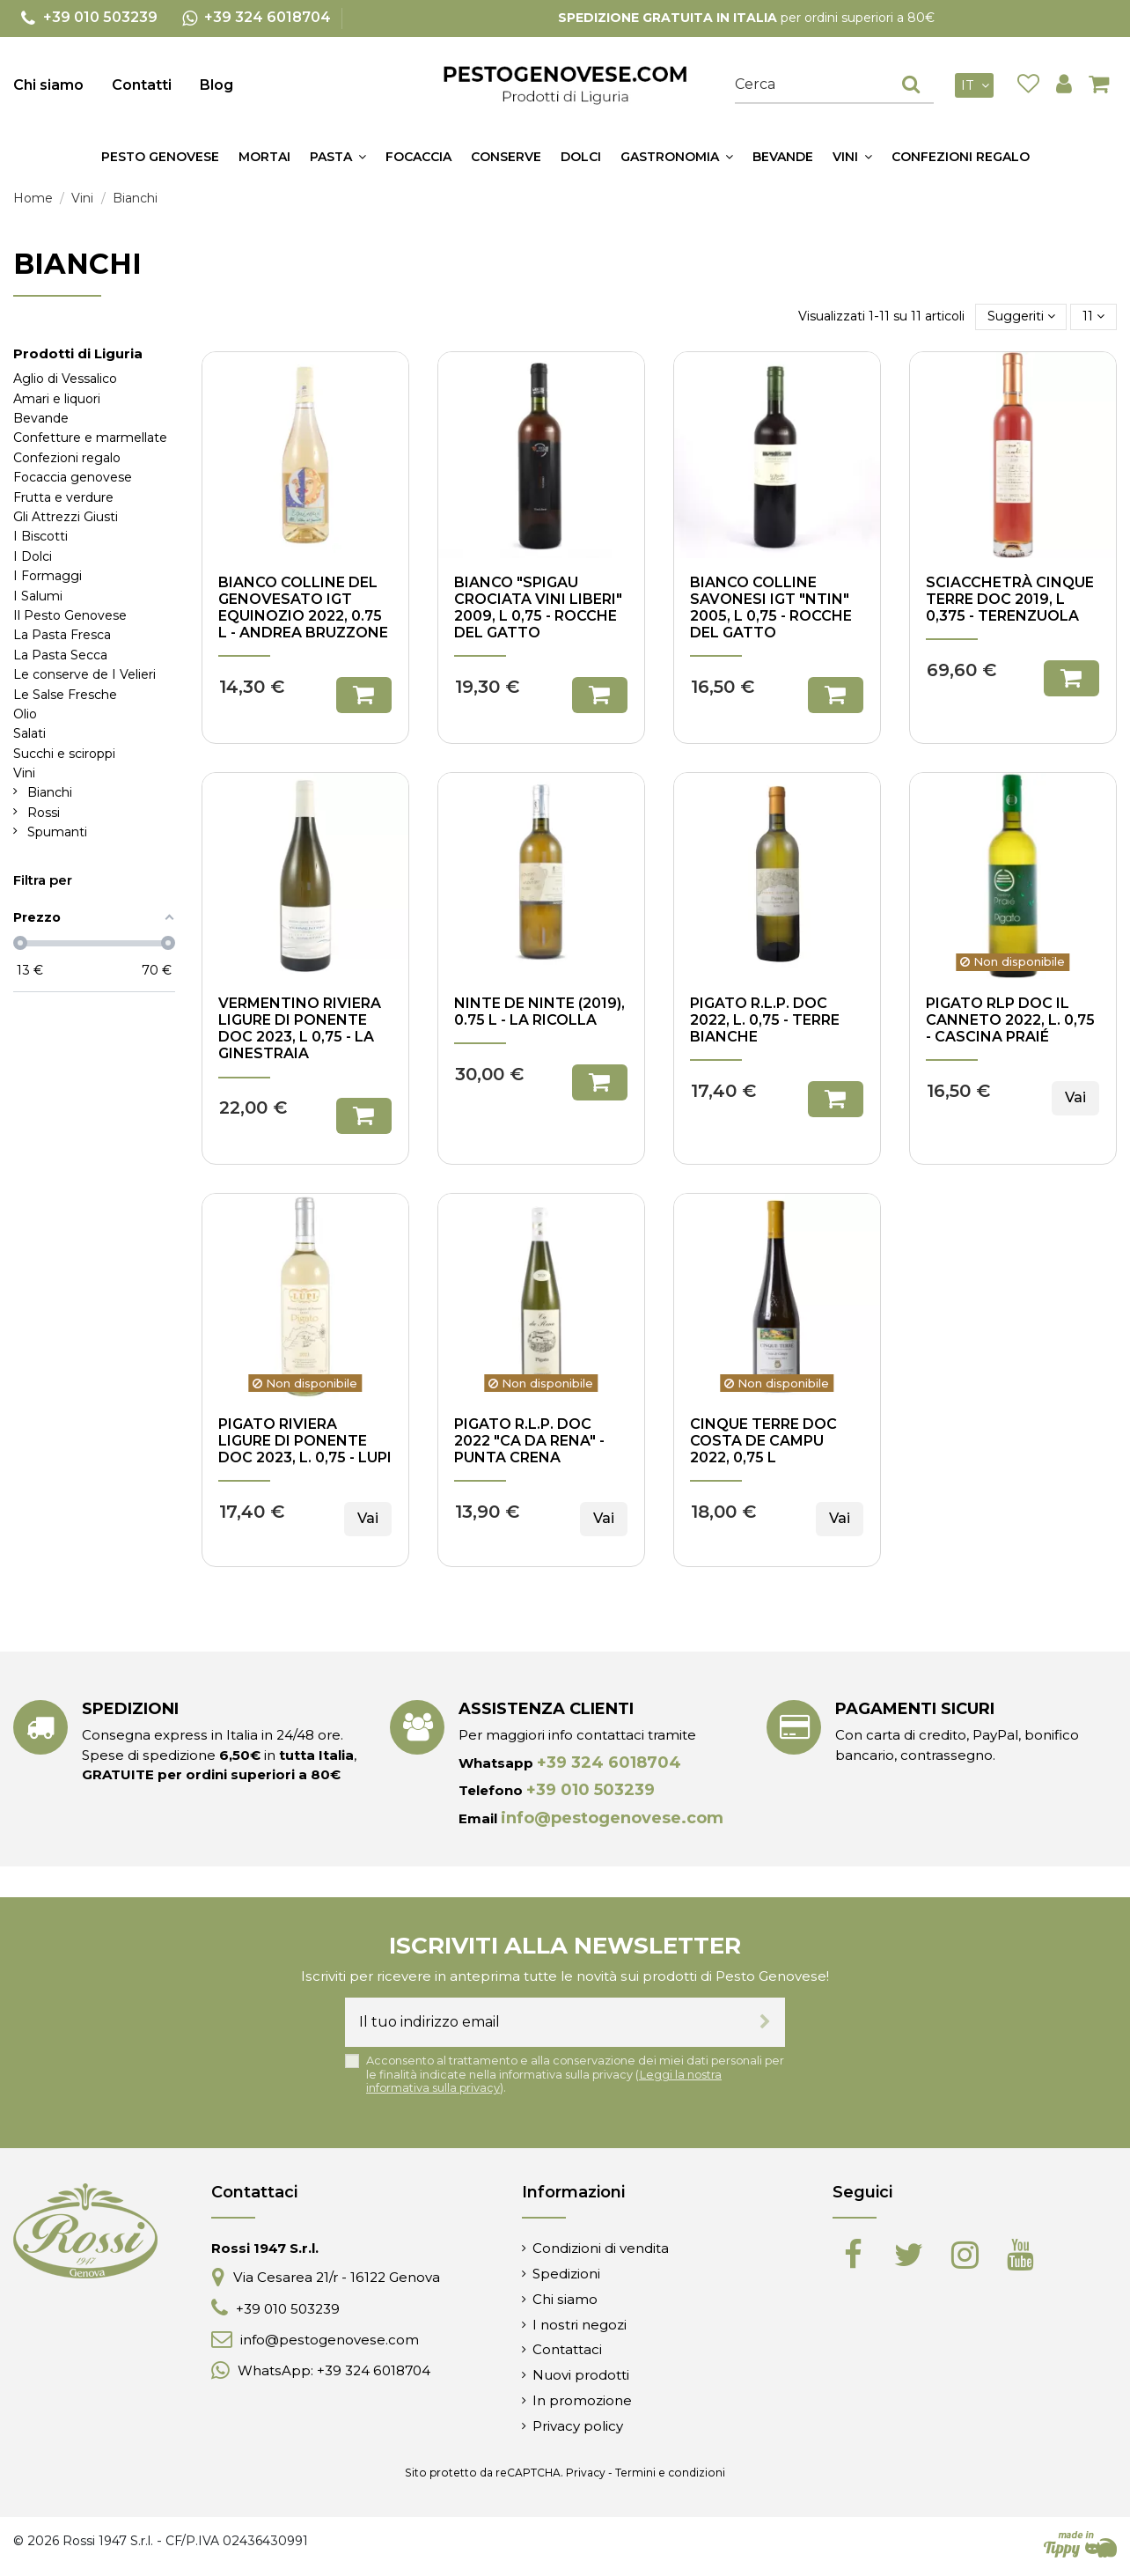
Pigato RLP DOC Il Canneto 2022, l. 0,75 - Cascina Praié (1010, 1020)
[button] (338, 157)
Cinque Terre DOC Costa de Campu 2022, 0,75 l (763, 1441)
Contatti (142, 85)
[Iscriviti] (765, 2022)
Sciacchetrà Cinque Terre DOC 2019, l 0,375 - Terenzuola (1010, 599)
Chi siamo (48, 85)
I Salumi (37, 596)
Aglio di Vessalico (65, 378)
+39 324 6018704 (609, 1762)
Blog (216, 85)
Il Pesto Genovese (70, 615)
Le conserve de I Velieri (84, 674)
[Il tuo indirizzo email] (545, 2022)
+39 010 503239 (590, 1790)
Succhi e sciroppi (64, 754)
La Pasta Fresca (62, 635)
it (977, 85)
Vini (24, 773)
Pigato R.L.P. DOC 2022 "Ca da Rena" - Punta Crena (529, 1441)
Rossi (43, 813)
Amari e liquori (56, 399)
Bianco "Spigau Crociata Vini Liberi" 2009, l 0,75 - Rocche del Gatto (538, 608)
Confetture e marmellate (90, 437)
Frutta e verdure (63, 497)
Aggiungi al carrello (363, 694)
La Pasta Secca (60, 655)
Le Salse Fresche (65, 695)
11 (1093, 316)
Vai (1075, 1097)
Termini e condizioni (670, 2472)
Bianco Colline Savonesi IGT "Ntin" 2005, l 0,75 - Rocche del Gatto (771, 608)
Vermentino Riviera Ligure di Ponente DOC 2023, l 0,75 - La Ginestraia (299, 1029)
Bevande (41, 418)
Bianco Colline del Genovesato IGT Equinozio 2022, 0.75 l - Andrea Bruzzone (303, 608)
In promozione (582, 2400)
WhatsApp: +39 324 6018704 (334, 2370)
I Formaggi (47, 576)
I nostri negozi (579, 2324)
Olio (25, 714)
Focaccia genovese (72, 477)
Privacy (585, 2472)
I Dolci (32, 556)
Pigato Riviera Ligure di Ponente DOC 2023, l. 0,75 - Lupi (305, 1441)
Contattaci (567, 2349)
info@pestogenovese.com (612, 1818)
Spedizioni (566, 2273)
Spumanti (57, 832)
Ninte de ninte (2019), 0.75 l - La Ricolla (539, 1011)
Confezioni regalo (67, 458)
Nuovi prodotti (580, 2374)
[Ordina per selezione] (1021, 316)
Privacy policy (577, 2426)
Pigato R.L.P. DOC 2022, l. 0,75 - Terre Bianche (765, 1020)
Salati (29, 733)
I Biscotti (40, 536)
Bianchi (49, 792)
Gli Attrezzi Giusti (65, 517)
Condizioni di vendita (600, 2248)
